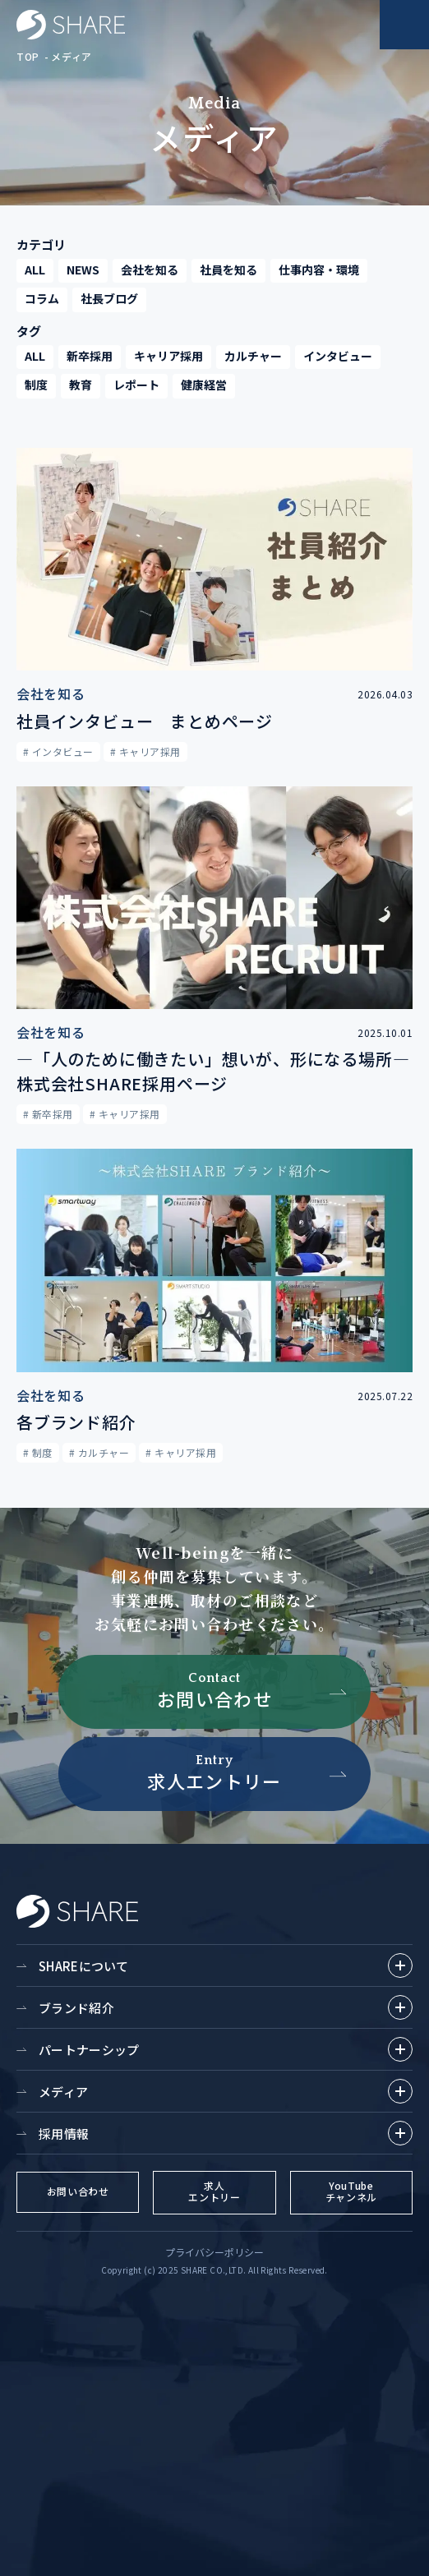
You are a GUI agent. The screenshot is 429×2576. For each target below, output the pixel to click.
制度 (36, 384)
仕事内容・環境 (319, 269)
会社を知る (149, 269)
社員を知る (228, 269)
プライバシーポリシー (214, 2252)
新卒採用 (90, 356)
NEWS (83, 269)
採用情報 (226, 2133)
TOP (27, 56)
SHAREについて (226, 1965)
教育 (80, 384)
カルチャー (253, 356)
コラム (42, 298)
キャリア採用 (168, 356)
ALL (35, 269)
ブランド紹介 (226, 2007)
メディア (71, 56)
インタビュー (337, 356)
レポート (136, 384)
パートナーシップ (226, 2049)
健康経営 (204, 384)
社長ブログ (109, 298)
